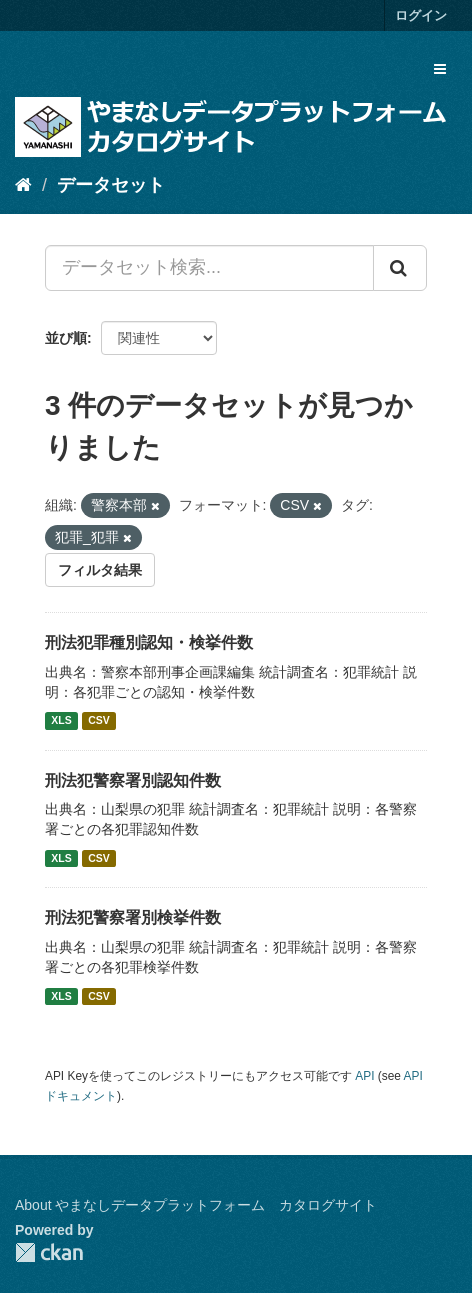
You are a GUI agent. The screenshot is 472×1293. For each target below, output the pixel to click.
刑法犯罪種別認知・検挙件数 (149, 642)
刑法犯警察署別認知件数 (133, 780)
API (364, 1076)
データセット (111, 185)
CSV (99, 721)
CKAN (49, 1252)
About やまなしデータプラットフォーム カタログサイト (196, 1205)
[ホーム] (23, 185)
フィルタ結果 (100, 570)
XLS (61, 721)
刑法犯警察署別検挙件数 (133, 917)
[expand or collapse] (440, 69)
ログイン (421, 15)
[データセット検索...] (209, 268)
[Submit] (400, 268)
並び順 (66, 338)
